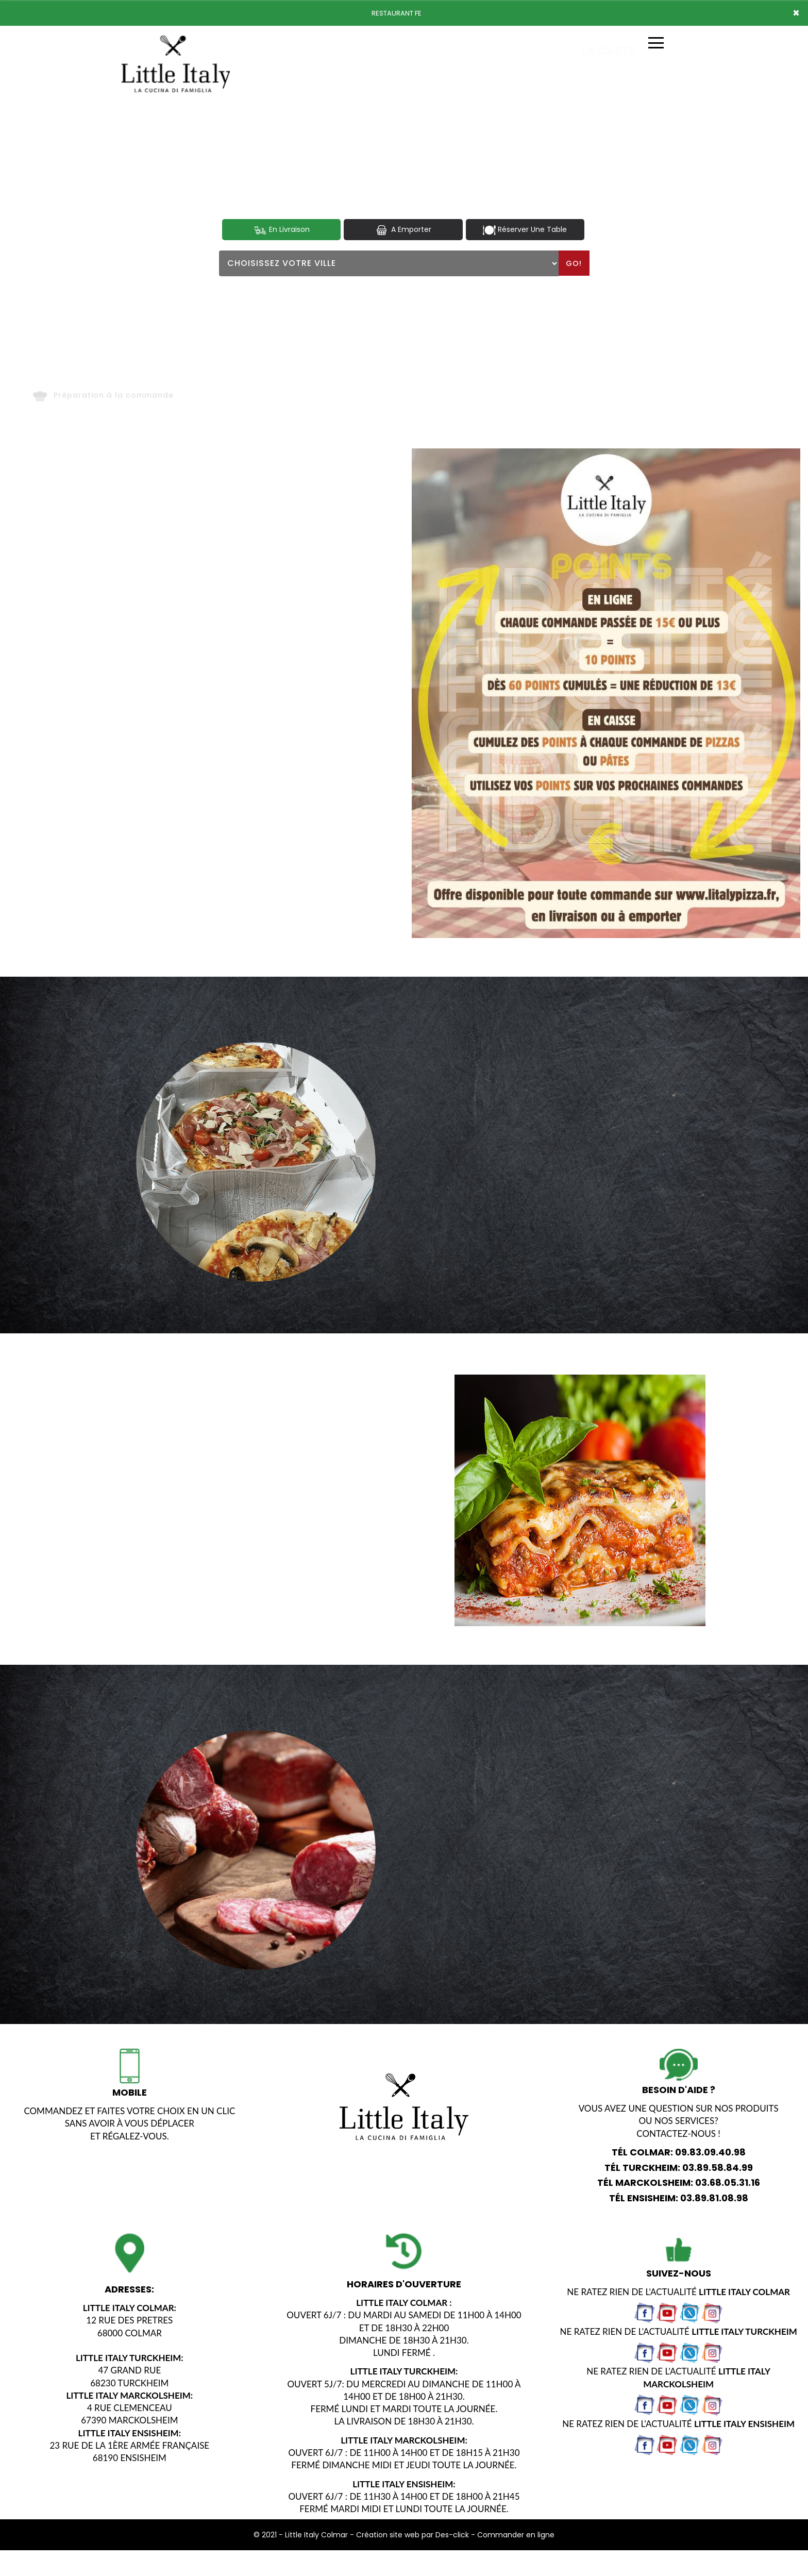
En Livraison (282, 229)
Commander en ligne (515, 2535)
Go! (574, 263)
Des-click (452, 2535)
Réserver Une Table (525, 229)
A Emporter (403, 229)
